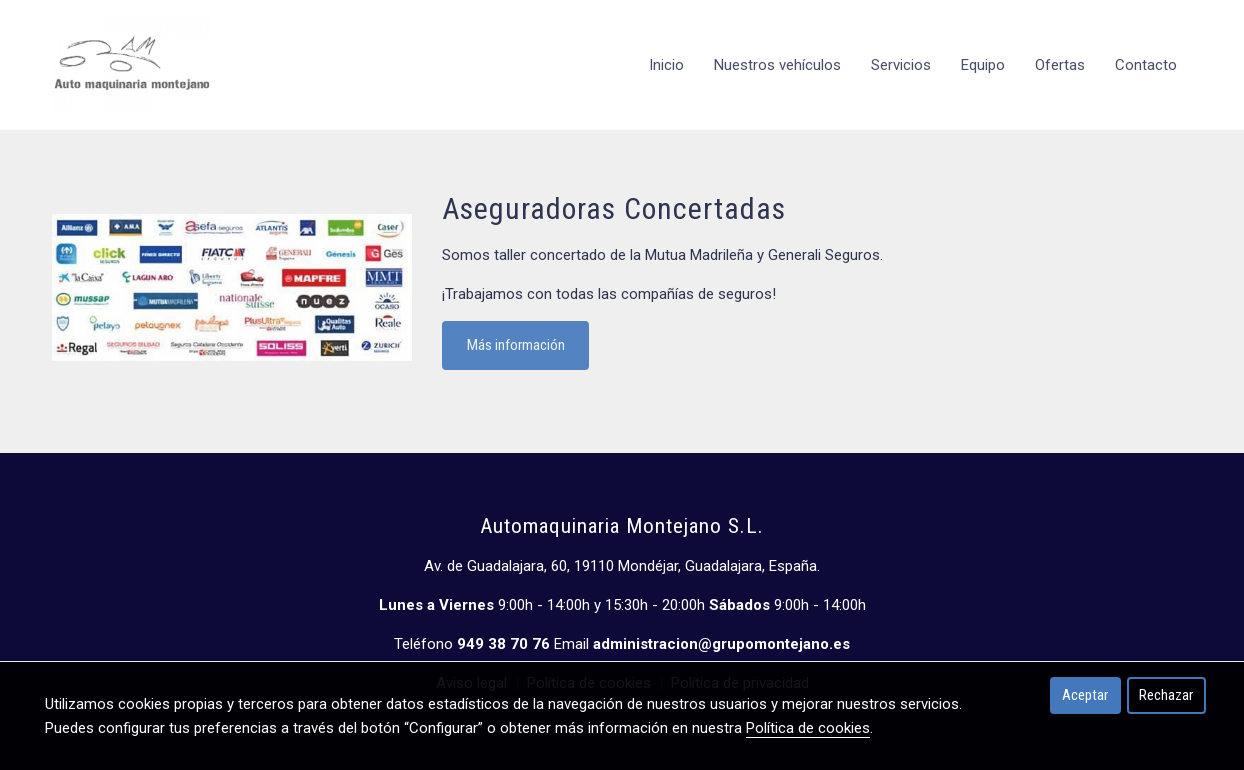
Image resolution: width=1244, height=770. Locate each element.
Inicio (666, 65)
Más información (516, 345)
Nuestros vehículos (777, 65)
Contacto (1146, 65)
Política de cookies (808, 728)
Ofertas (1060, 65)
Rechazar (1166, 695)
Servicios (901, 65)
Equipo (983, 65)
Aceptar (1085, 695)
